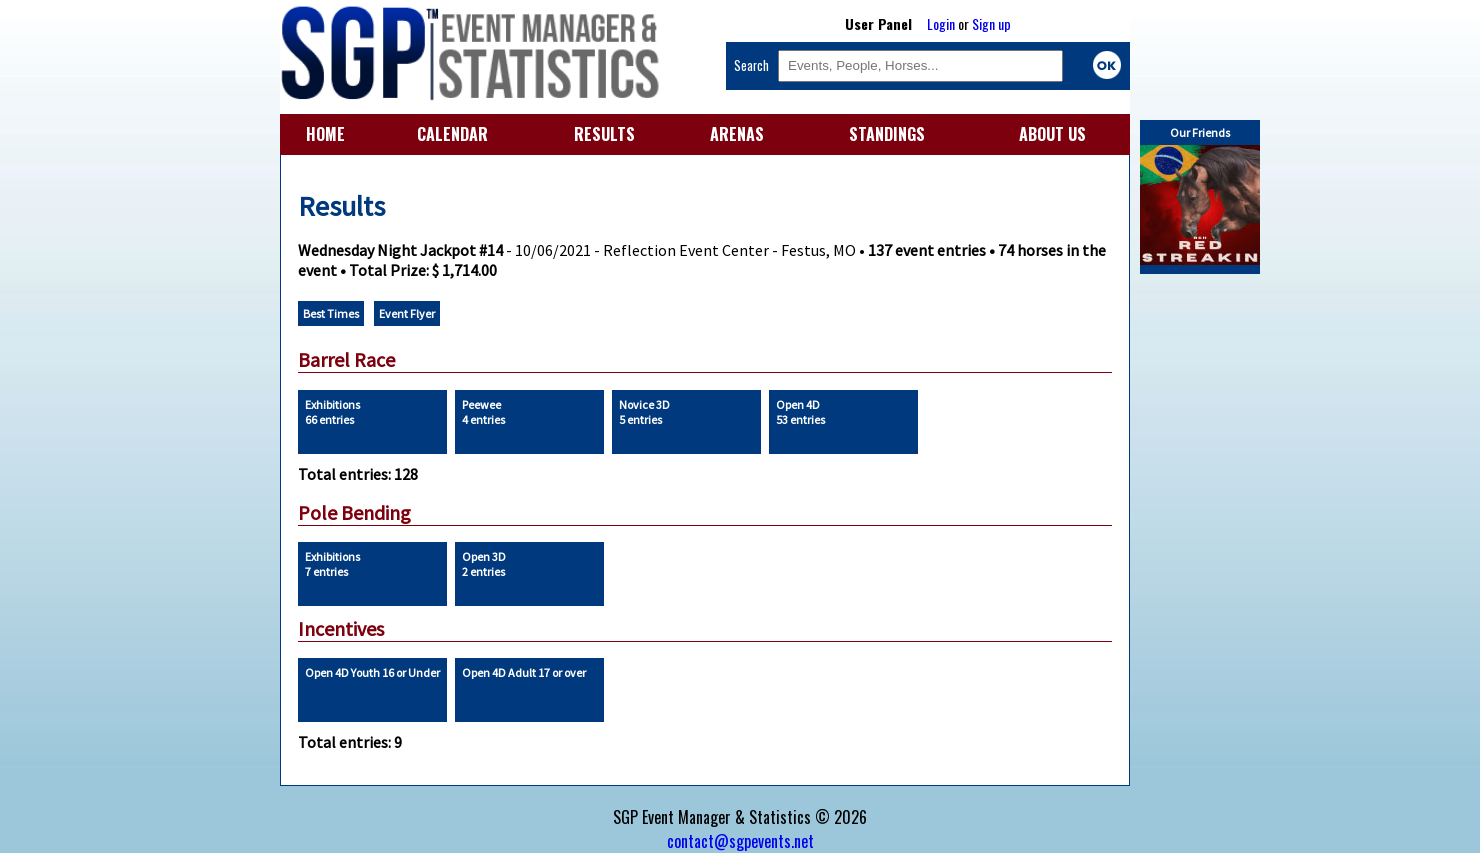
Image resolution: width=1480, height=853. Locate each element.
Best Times (331, 313)
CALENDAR (452, 134)
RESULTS (604, 134)
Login (941, 23)
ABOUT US (1052, 134)
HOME (325, 134)
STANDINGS (887, 134)
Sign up (991, 23)
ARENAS (737, 134)
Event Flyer (407, 313)
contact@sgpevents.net (740, 841)
